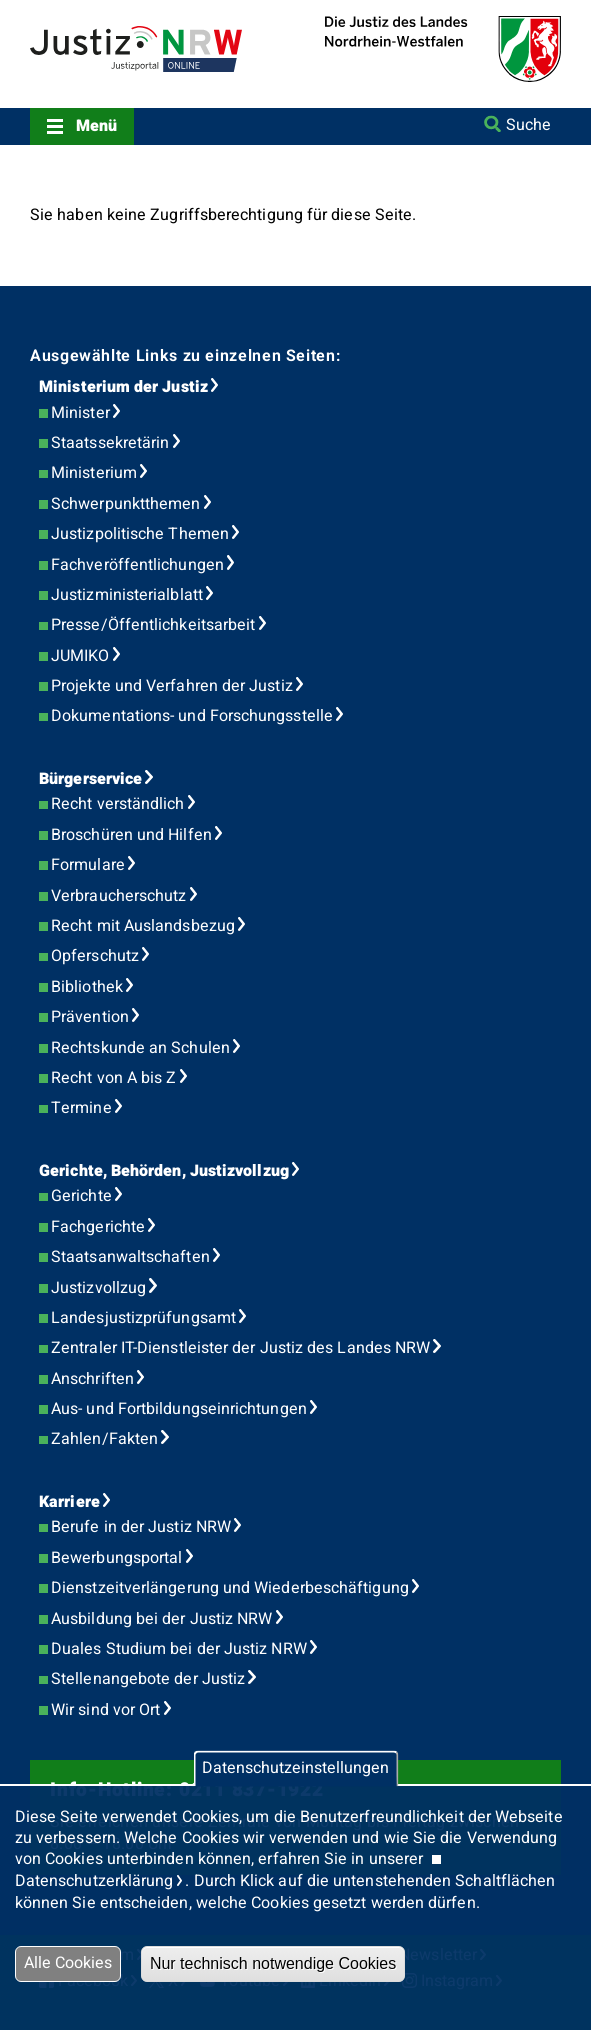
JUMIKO (80, 656)
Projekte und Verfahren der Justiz (172, 686)
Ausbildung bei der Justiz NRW (161, 1619)
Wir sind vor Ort (105, 1710)
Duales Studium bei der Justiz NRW (179, 1649)
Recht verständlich (117, 804)
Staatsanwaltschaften (130, 1257)
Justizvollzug (98, 1288)
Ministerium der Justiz (123, 387)
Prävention (90, 1017)
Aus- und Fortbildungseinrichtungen (179, 1409)
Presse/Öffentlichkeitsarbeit (153, 625)
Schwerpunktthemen (125, 504)
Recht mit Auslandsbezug (143, 926)
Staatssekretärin (110, 443)
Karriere (69, 1502)
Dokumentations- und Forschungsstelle (192, 716)
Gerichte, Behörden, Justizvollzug (164, 1171)
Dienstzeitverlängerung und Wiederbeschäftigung (230, 1588)
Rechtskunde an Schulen (140, 1048)
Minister (80, 413)
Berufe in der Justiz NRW (141, 1527)
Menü (96, 126)
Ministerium (94, 473)
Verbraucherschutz (118, 896)
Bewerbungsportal (116, 1558)
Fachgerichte (98, 1227)
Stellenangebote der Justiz (148, 1679)
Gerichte (81, 1196)
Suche (528, 125)
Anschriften (92, 1379)
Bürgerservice (90, 779)
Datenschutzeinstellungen (295, 1769)
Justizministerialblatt (127, 595)
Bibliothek (87, 987)
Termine (81, 1108)
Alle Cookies (68, 1963)
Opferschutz (95, 956)
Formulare (88, 865)
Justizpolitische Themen (140, 534)
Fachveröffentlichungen (137, 565)
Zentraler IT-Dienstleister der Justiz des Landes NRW (240, 1348)
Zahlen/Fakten (104, 1439)
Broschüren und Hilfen (131, 835)
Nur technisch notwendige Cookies (273, 1963)
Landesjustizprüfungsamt (143, 1318)
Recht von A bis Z (113, 1078)
